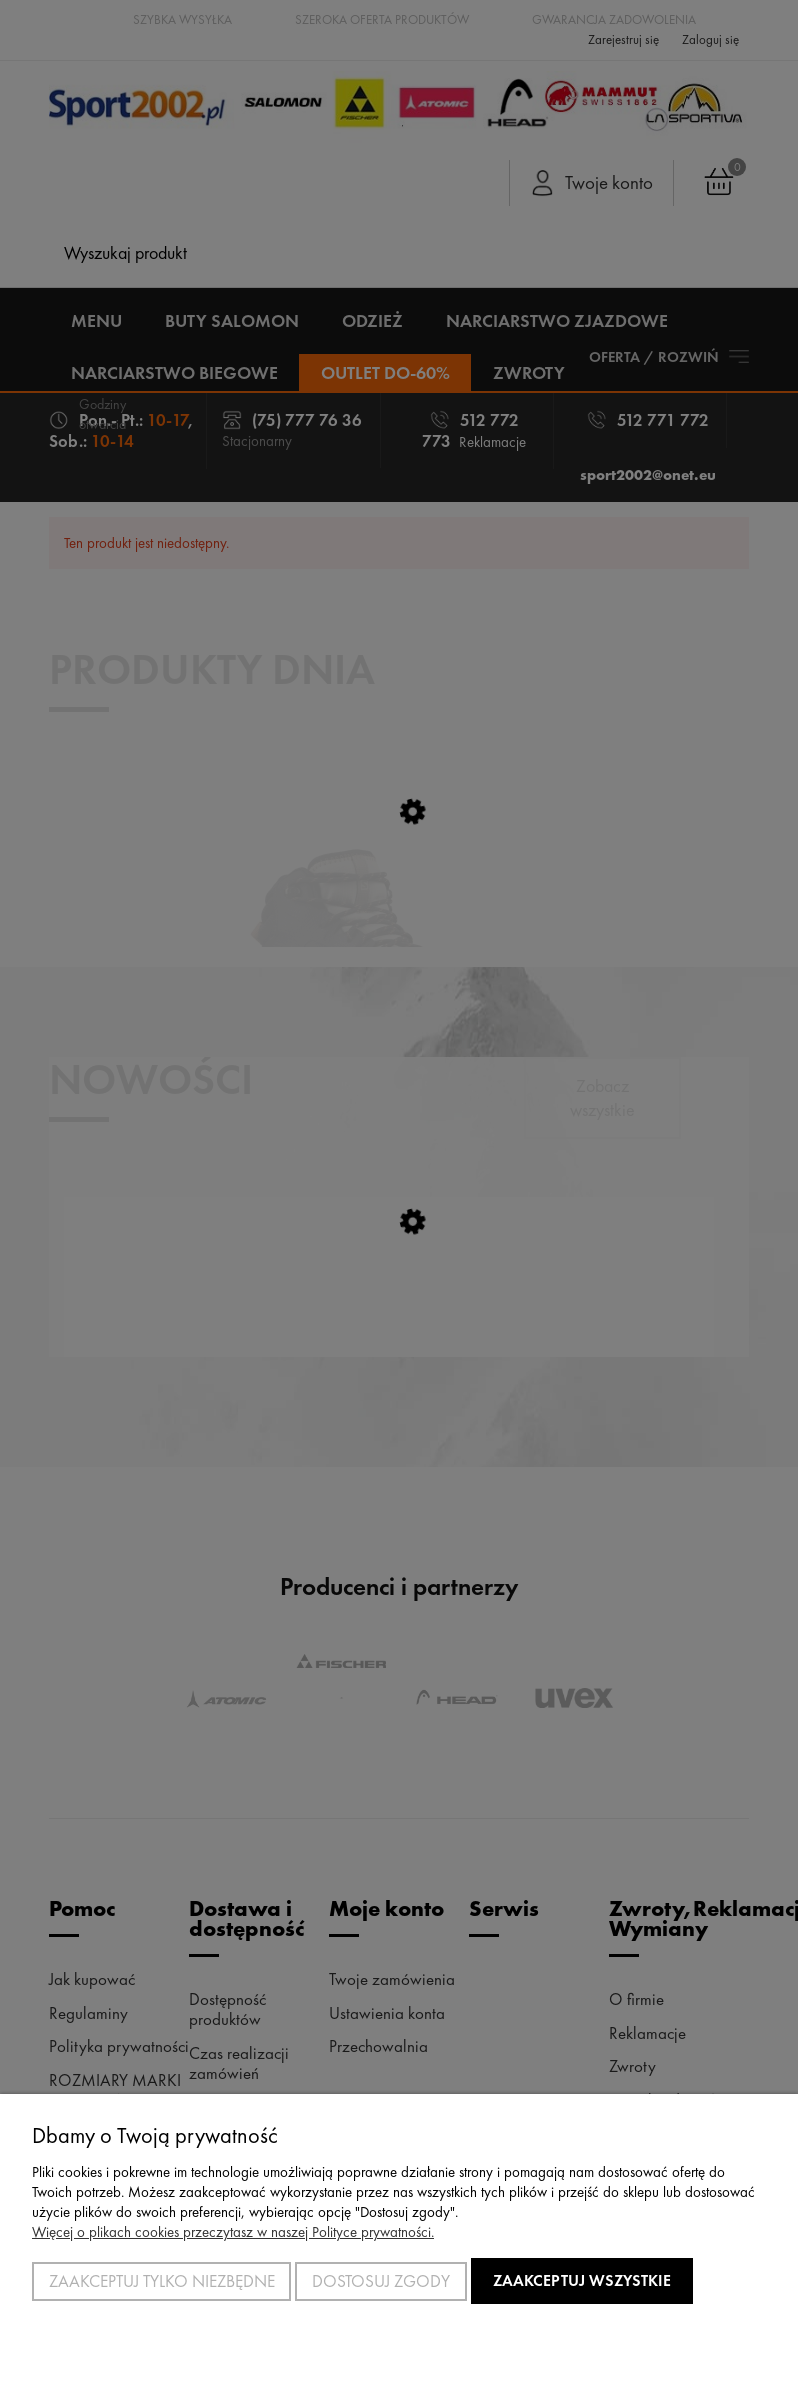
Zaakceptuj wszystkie (582, 2280)
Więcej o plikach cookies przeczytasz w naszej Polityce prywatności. (233, 2232)
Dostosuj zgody (381, 2281)
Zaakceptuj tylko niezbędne (162, 2281)
